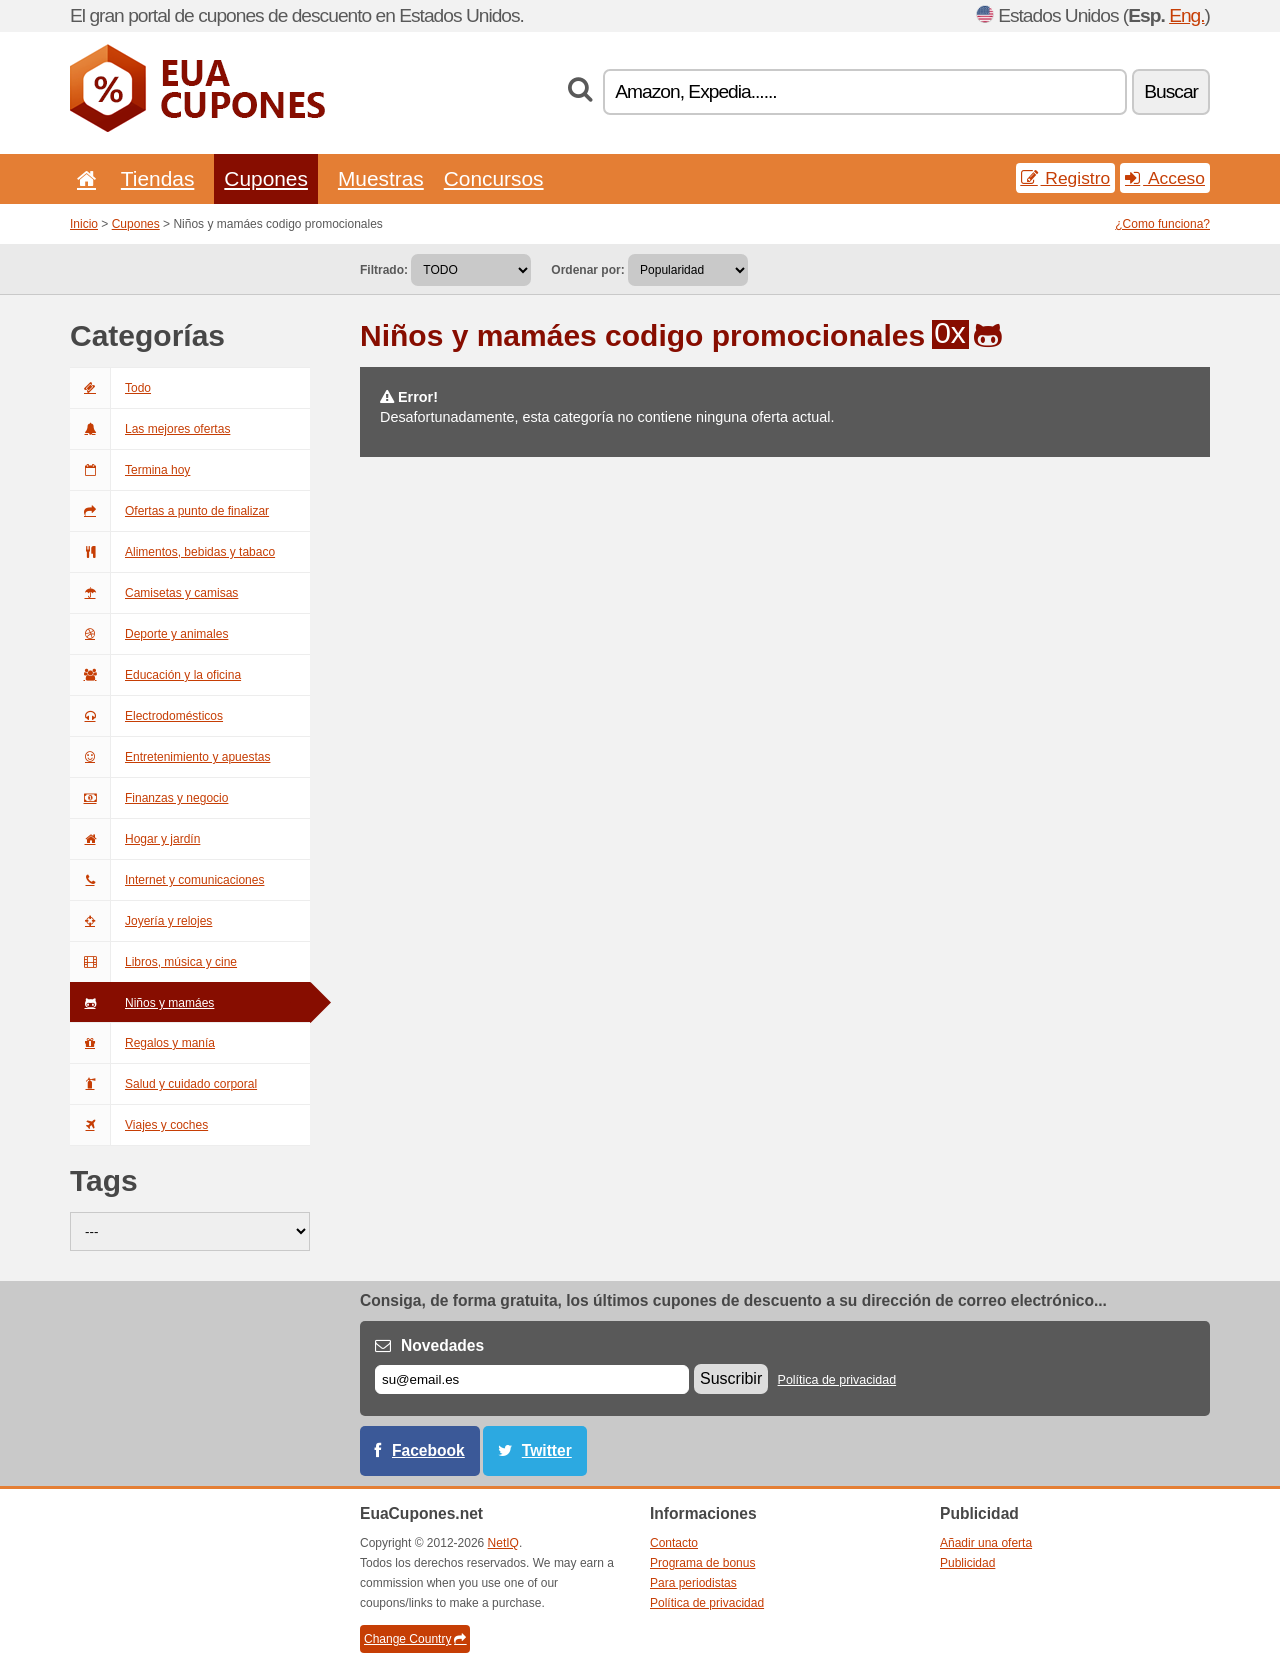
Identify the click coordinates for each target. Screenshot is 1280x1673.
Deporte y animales (149, 634)
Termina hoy (130, 470)
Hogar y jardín (135, 839)
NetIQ (503, 1543)
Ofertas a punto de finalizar (169, 511)
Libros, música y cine (153, 962)
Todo (110, 388)
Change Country (415, 1639)
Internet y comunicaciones (167, 880)
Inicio (84, 224)
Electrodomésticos (146, 716)
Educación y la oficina (155, 675)
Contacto (674, 1543)
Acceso (1165, 178)
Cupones (266, 178)
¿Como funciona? (1162, 224)
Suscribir (731, 1378)
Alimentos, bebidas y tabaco (172, 552)
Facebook (428, 1450)
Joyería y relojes (141, 921)
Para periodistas (693, 1583)
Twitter (547, 1450)
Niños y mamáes (142, 1003)
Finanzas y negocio (149, 798)
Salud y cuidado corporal (163, 1084)
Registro (1066, 178)
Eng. (1186, 15)
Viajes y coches (139, 1125)
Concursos (494, 178)
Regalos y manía (142, 1043)
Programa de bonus (702, 1563)
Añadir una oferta (986, 1543)
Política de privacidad (837, 1380)
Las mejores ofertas (150, 429)
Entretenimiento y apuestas (170, 757)
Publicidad (967, 1563)
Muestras (381, 178)
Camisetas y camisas (154, 593)
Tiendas (158, 178)
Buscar (1171, 91)
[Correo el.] (532, 1379)
